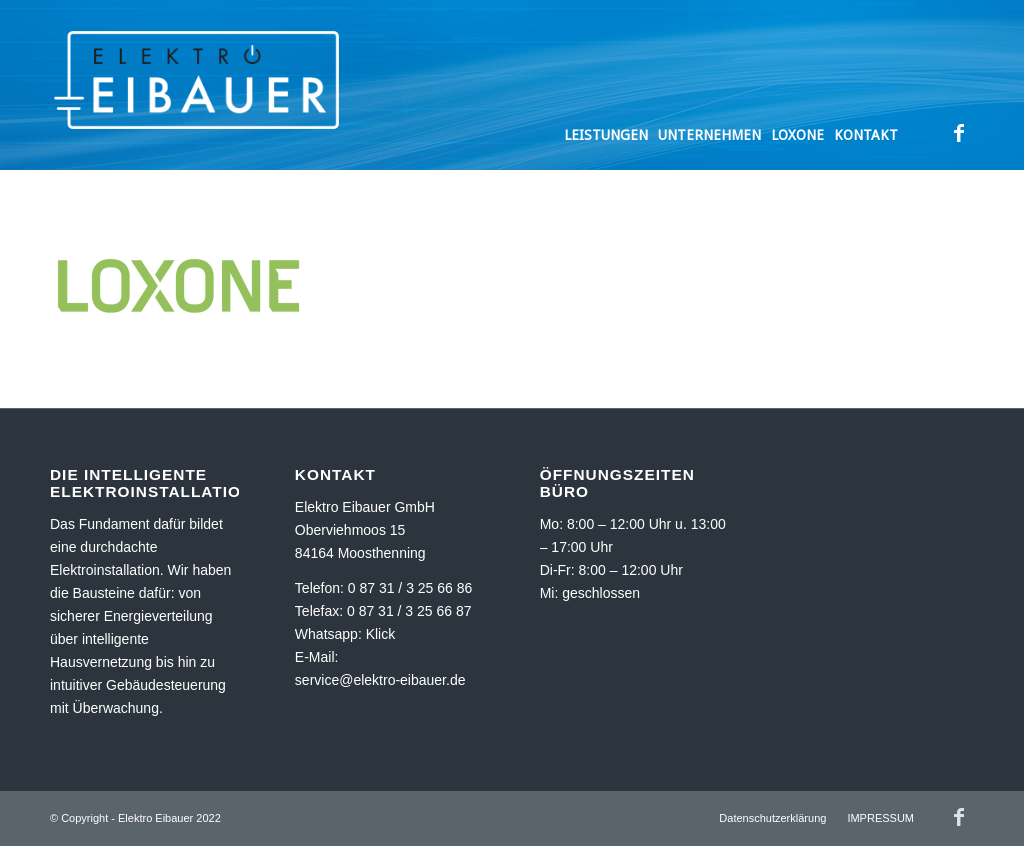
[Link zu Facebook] (959, 133)
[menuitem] (606, 85)
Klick (381, 634)
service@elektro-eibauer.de (380, 680)
